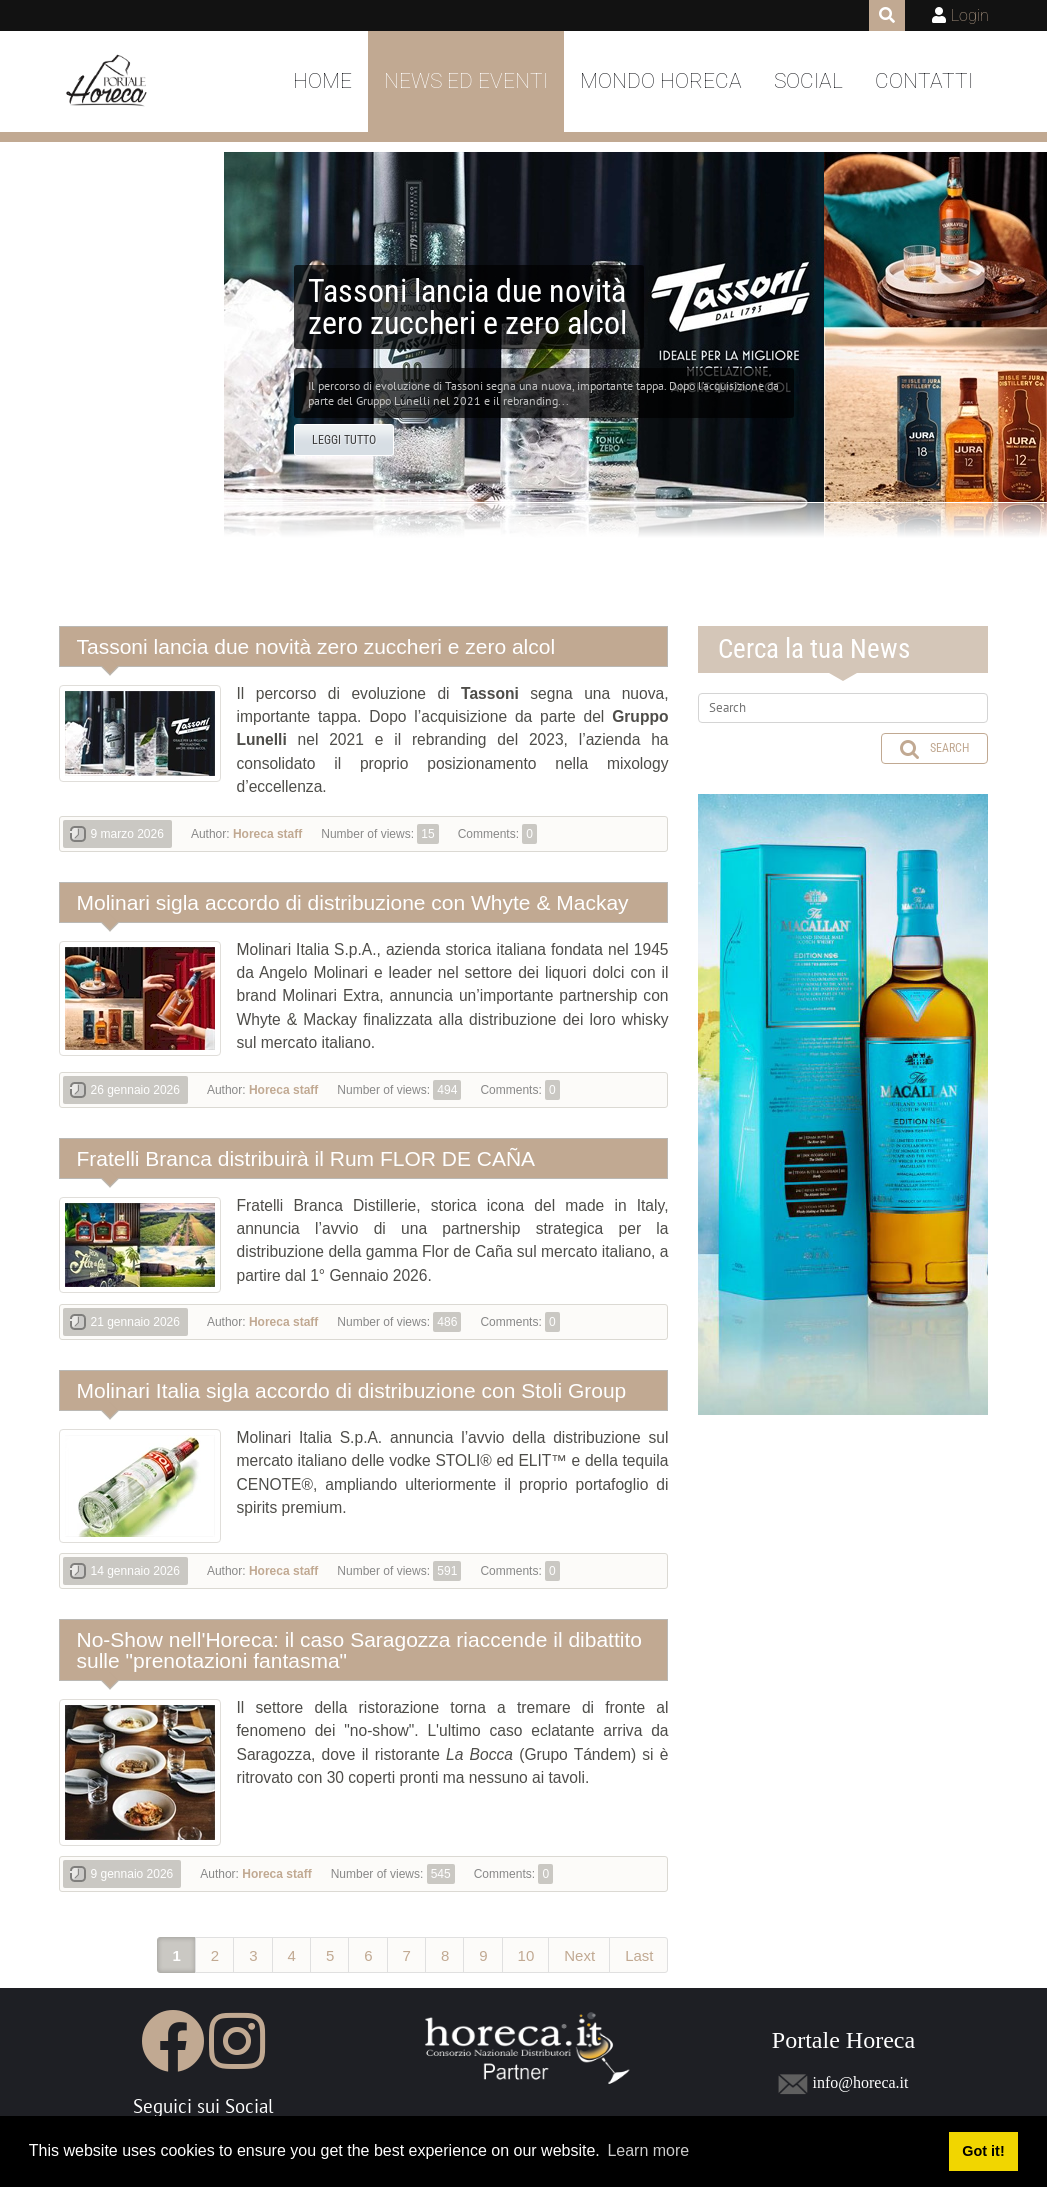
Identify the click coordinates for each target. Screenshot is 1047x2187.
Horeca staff (267, 834)
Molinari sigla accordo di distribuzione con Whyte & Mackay (353, 902)
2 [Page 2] (215, 1955)
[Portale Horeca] (108, 82)
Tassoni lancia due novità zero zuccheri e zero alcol (316, 646)
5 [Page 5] (330, 1955)
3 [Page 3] (253, 1955)
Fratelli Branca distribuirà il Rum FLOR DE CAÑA (306, 1158)
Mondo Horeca (661, 81)
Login (970, 15)
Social (808, 81)
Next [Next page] (579, 1955)
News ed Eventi (466, 81)
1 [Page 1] (177, 1955)
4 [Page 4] (292, 1955)
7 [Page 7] (407, 1955)
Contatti (924, 81)
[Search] (843, 708)
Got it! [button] (983, 2151)
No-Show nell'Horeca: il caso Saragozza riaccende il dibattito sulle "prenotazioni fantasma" (359, 1650)
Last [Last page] (639, 1955)
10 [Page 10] (526, 1955)
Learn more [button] (648, 2150)
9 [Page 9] (483, 1955)
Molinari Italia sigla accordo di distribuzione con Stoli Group (352, 1390)
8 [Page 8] (445, 1955)
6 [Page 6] (368, 1955)
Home (322, 81)
